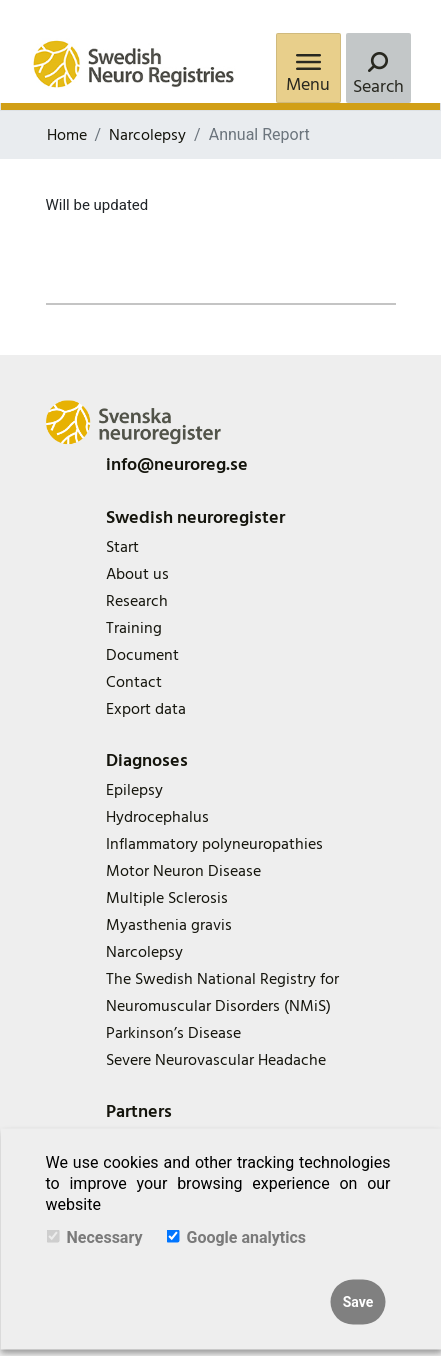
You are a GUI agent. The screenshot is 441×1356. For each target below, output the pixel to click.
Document (142, 655)
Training (134, 628)
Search (378, 86)
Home (67, 135)
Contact (134, 682)
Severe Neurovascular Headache (216, 1060)
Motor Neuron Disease (183, 871)
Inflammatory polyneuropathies (214, 844)
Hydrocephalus (157, 817)
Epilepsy (134, 790)
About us (137, 574)
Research (137, 601)
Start (122, 547)
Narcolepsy (147, 135)
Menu (308, 84)
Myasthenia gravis (169, 925)
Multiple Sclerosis (167, 898)
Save (358, 1302)
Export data (146, 709)
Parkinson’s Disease (173, 1033)
